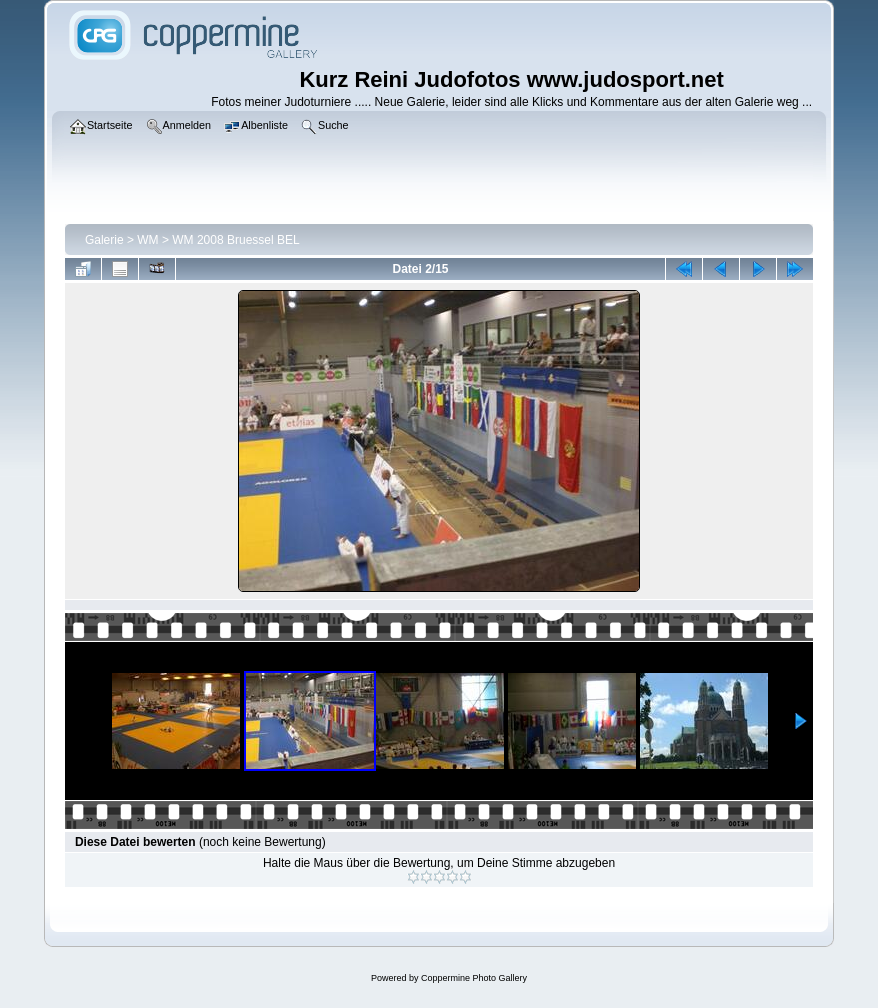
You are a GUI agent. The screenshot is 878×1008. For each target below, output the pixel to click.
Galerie (104, 240)
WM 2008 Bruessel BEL (235, 240)
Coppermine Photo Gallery (474, 978)
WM (147, 240)
